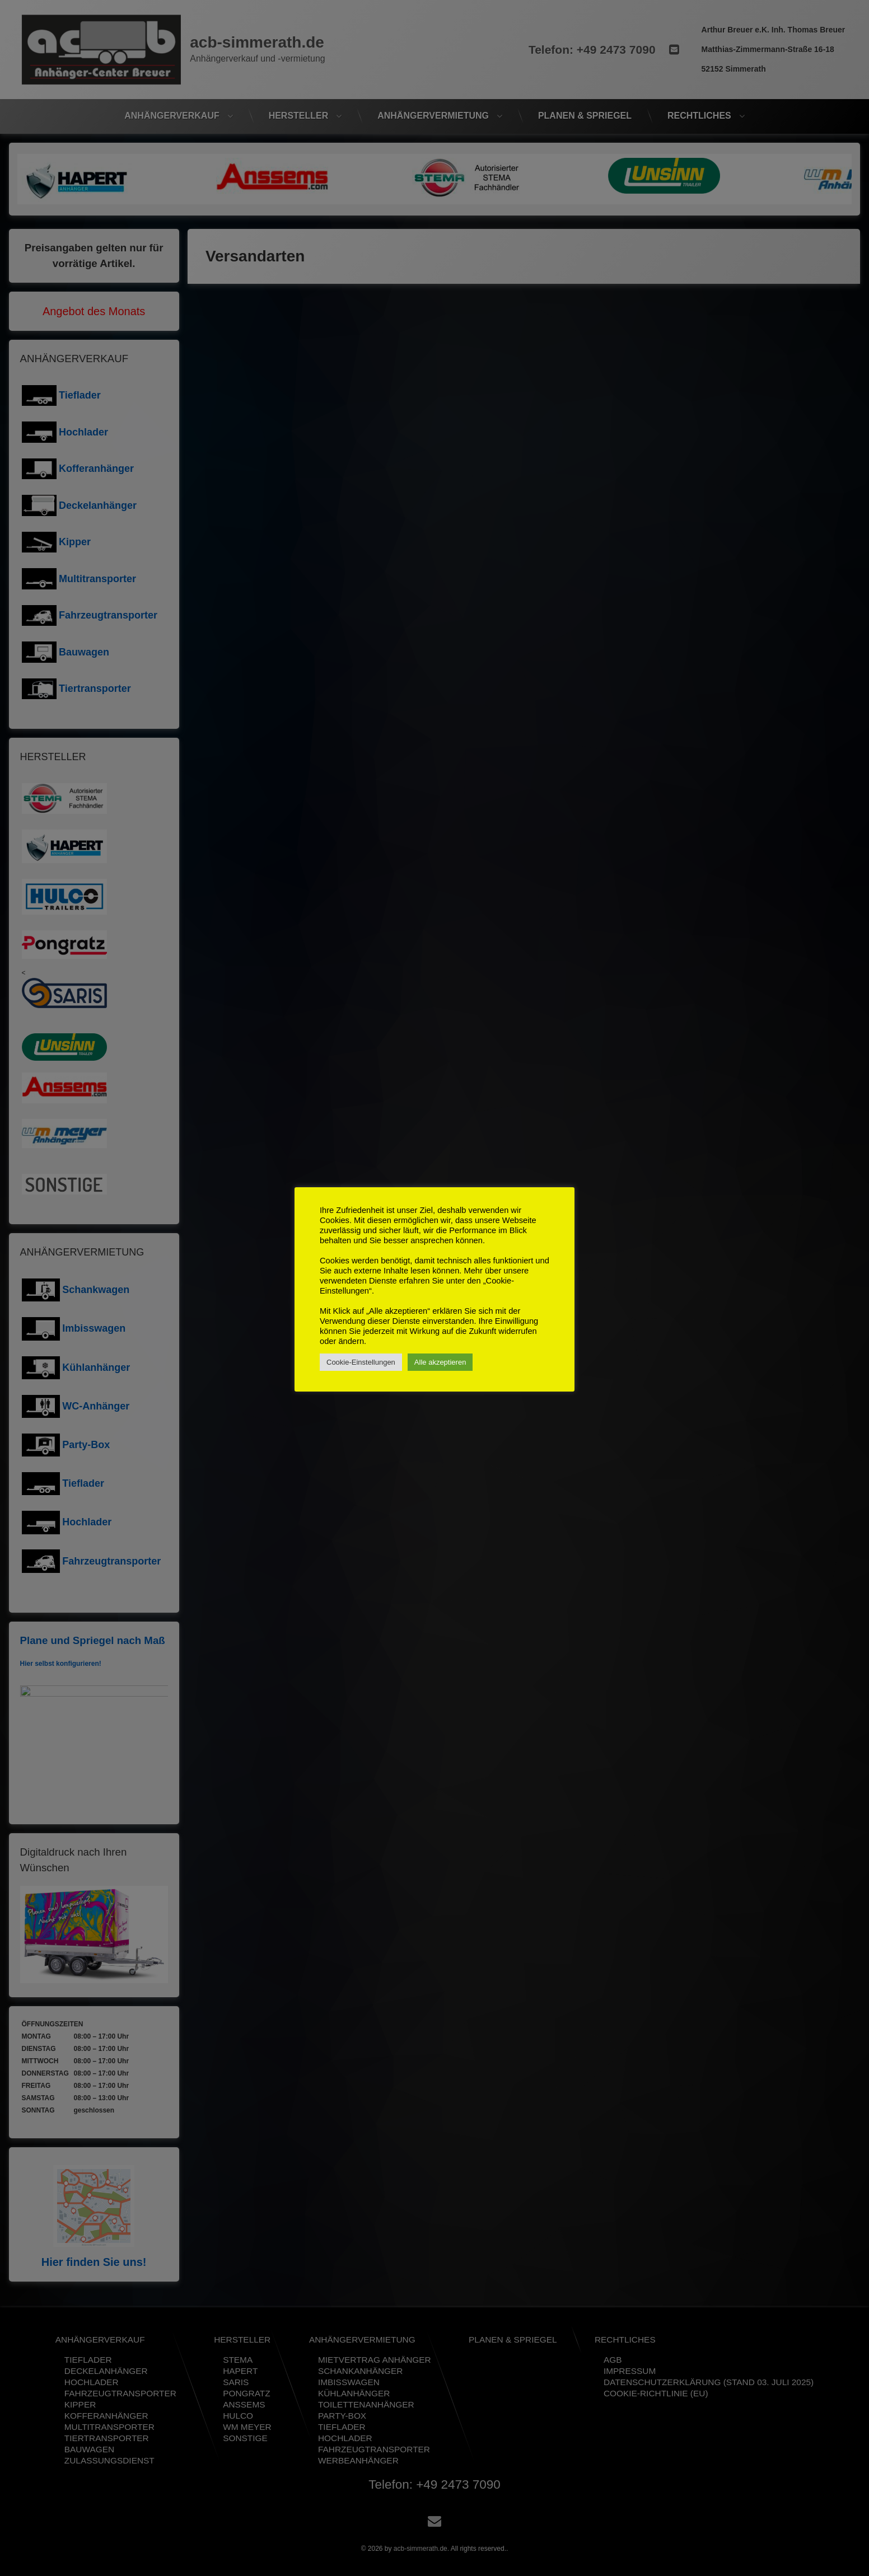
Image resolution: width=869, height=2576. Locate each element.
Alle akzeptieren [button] (440, 1362)
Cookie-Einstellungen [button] (360, 1362)
